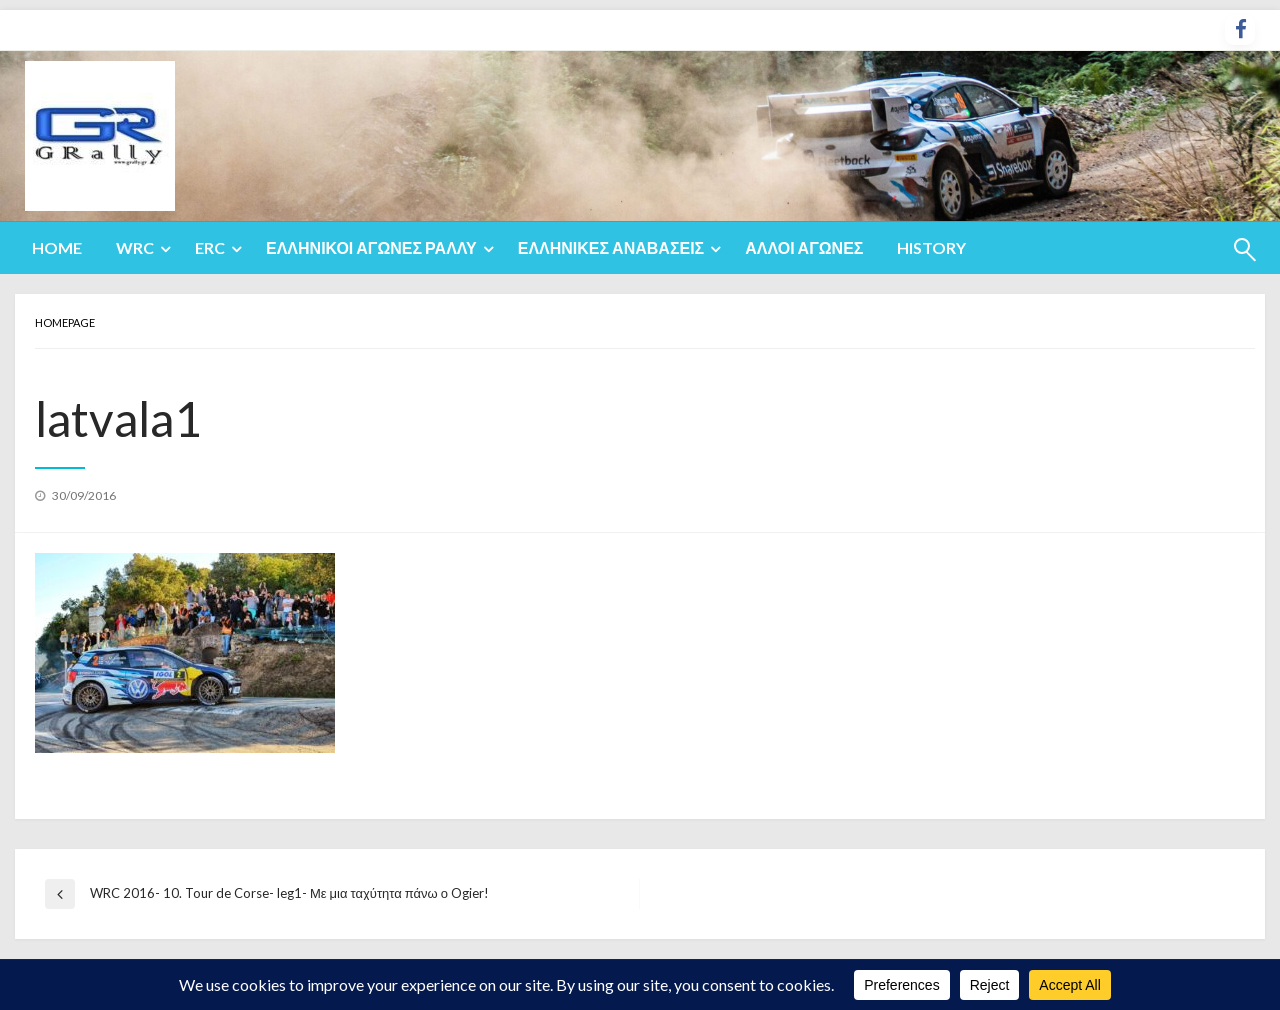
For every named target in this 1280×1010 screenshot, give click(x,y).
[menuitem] (57, 248)
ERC (210, 247)
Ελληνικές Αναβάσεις (611, 247)
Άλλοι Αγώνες (804, 247)
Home (57, 247)
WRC (135, 247)
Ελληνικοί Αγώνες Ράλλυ (371, 247)
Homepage (65, 322)
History (931, 247)
